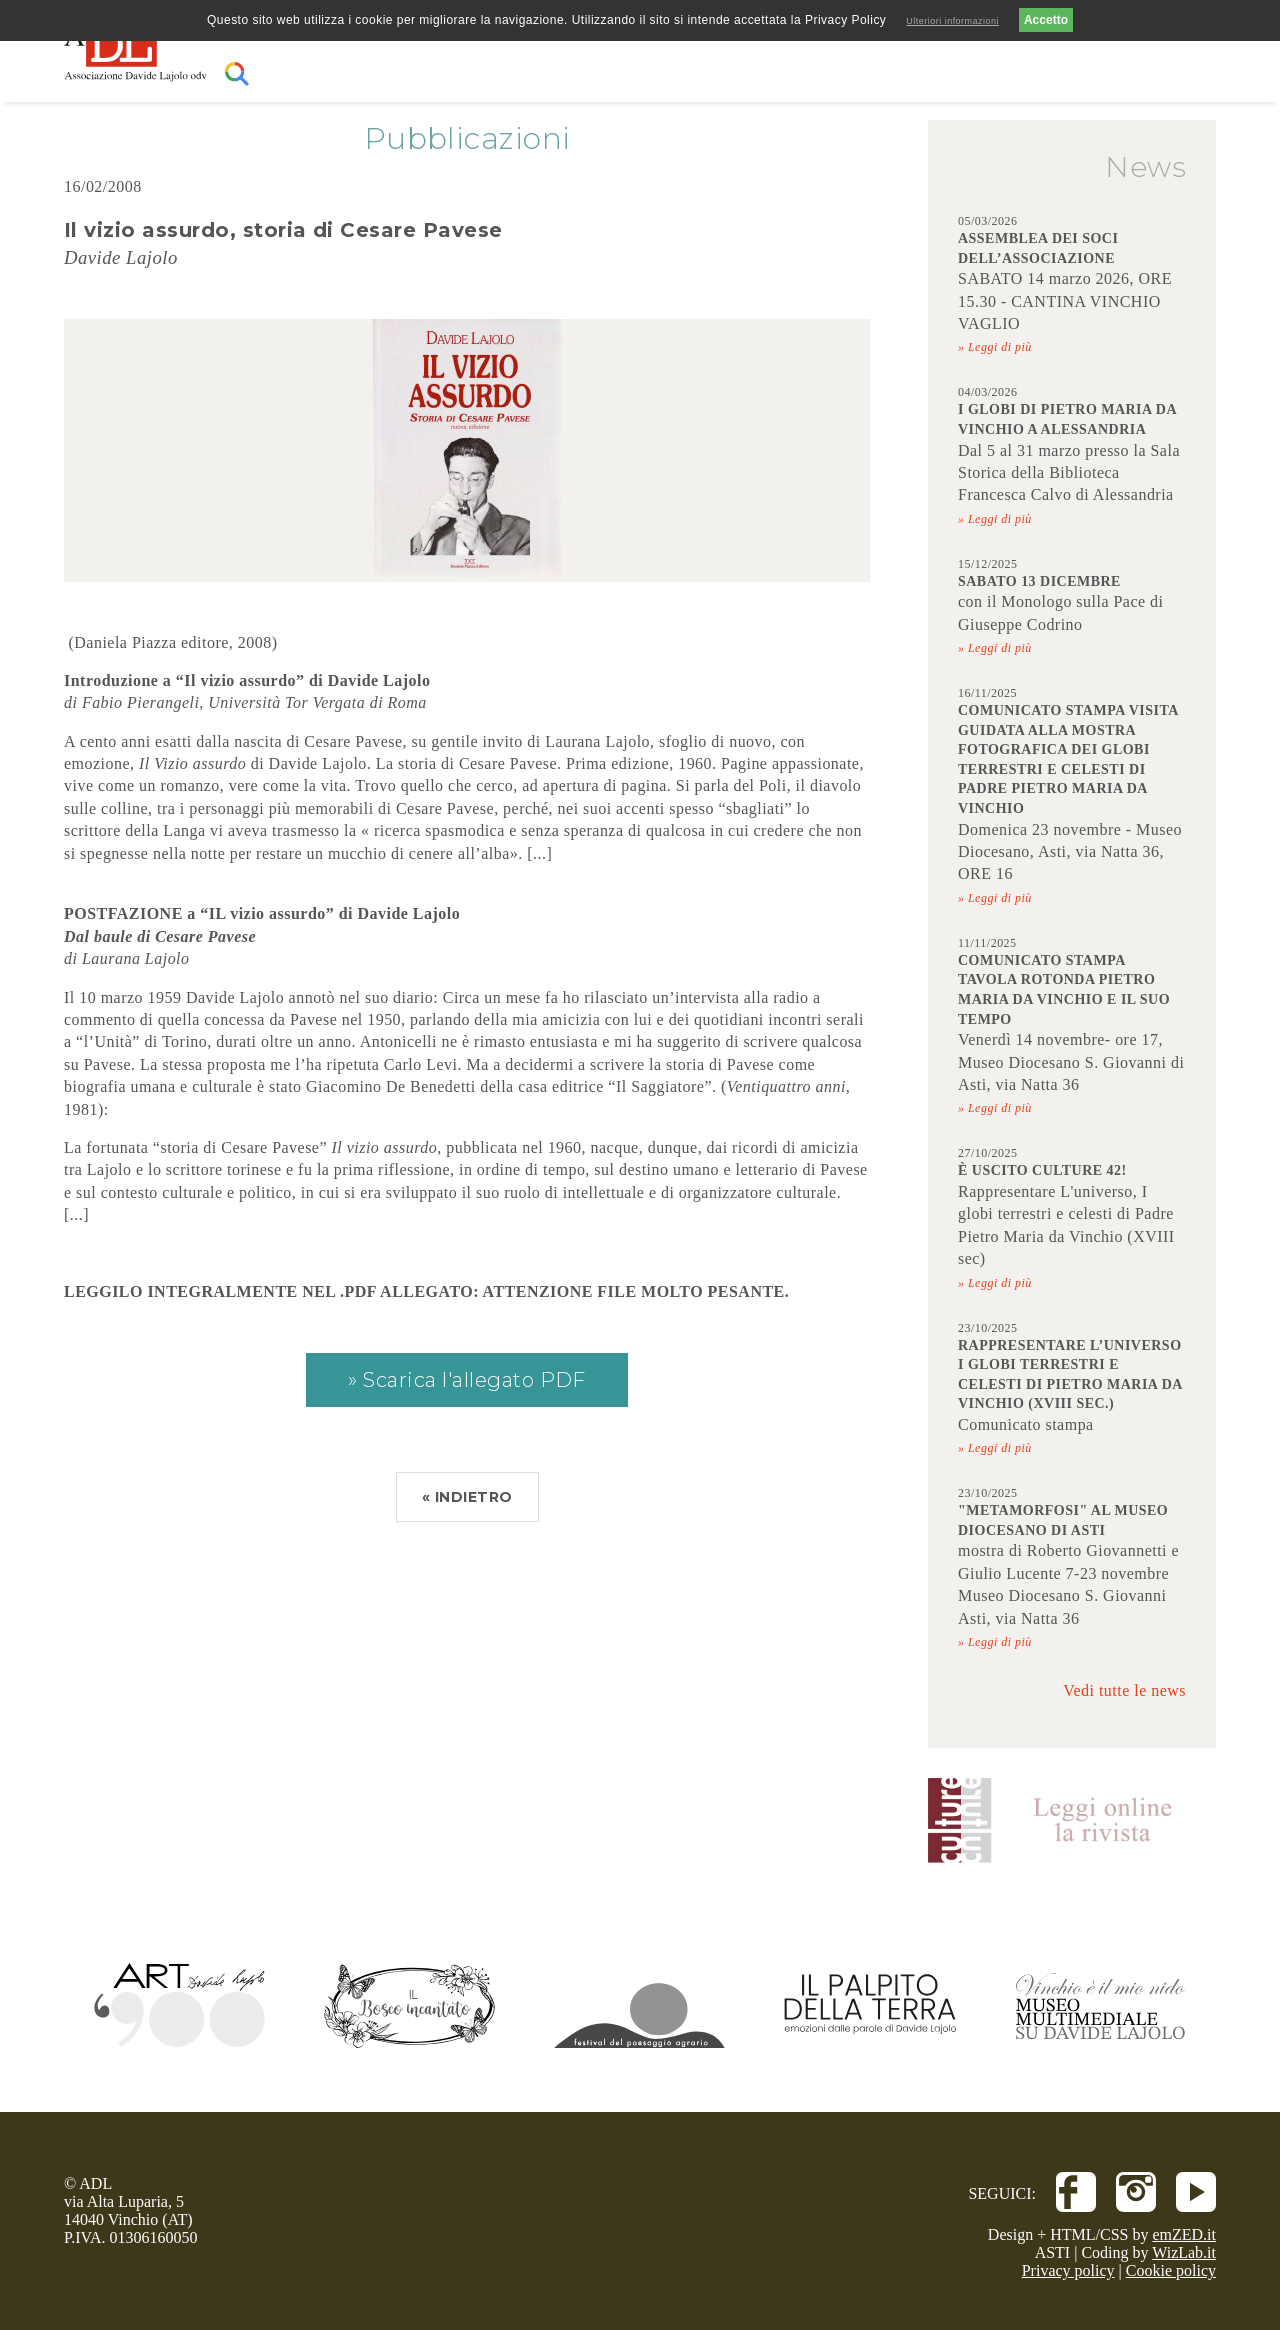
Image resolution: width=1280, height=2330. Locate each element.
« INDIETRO (467, 1497)
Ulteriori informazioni (952, 21)
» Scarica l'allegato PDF (467, 1380)
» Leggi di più (995, 347)
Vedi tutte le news (1124, 1690)
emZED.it (1184, 2234)
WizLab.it (1184, 2252)
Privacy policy (1068, 2270)
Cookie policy (1171, 2270)
